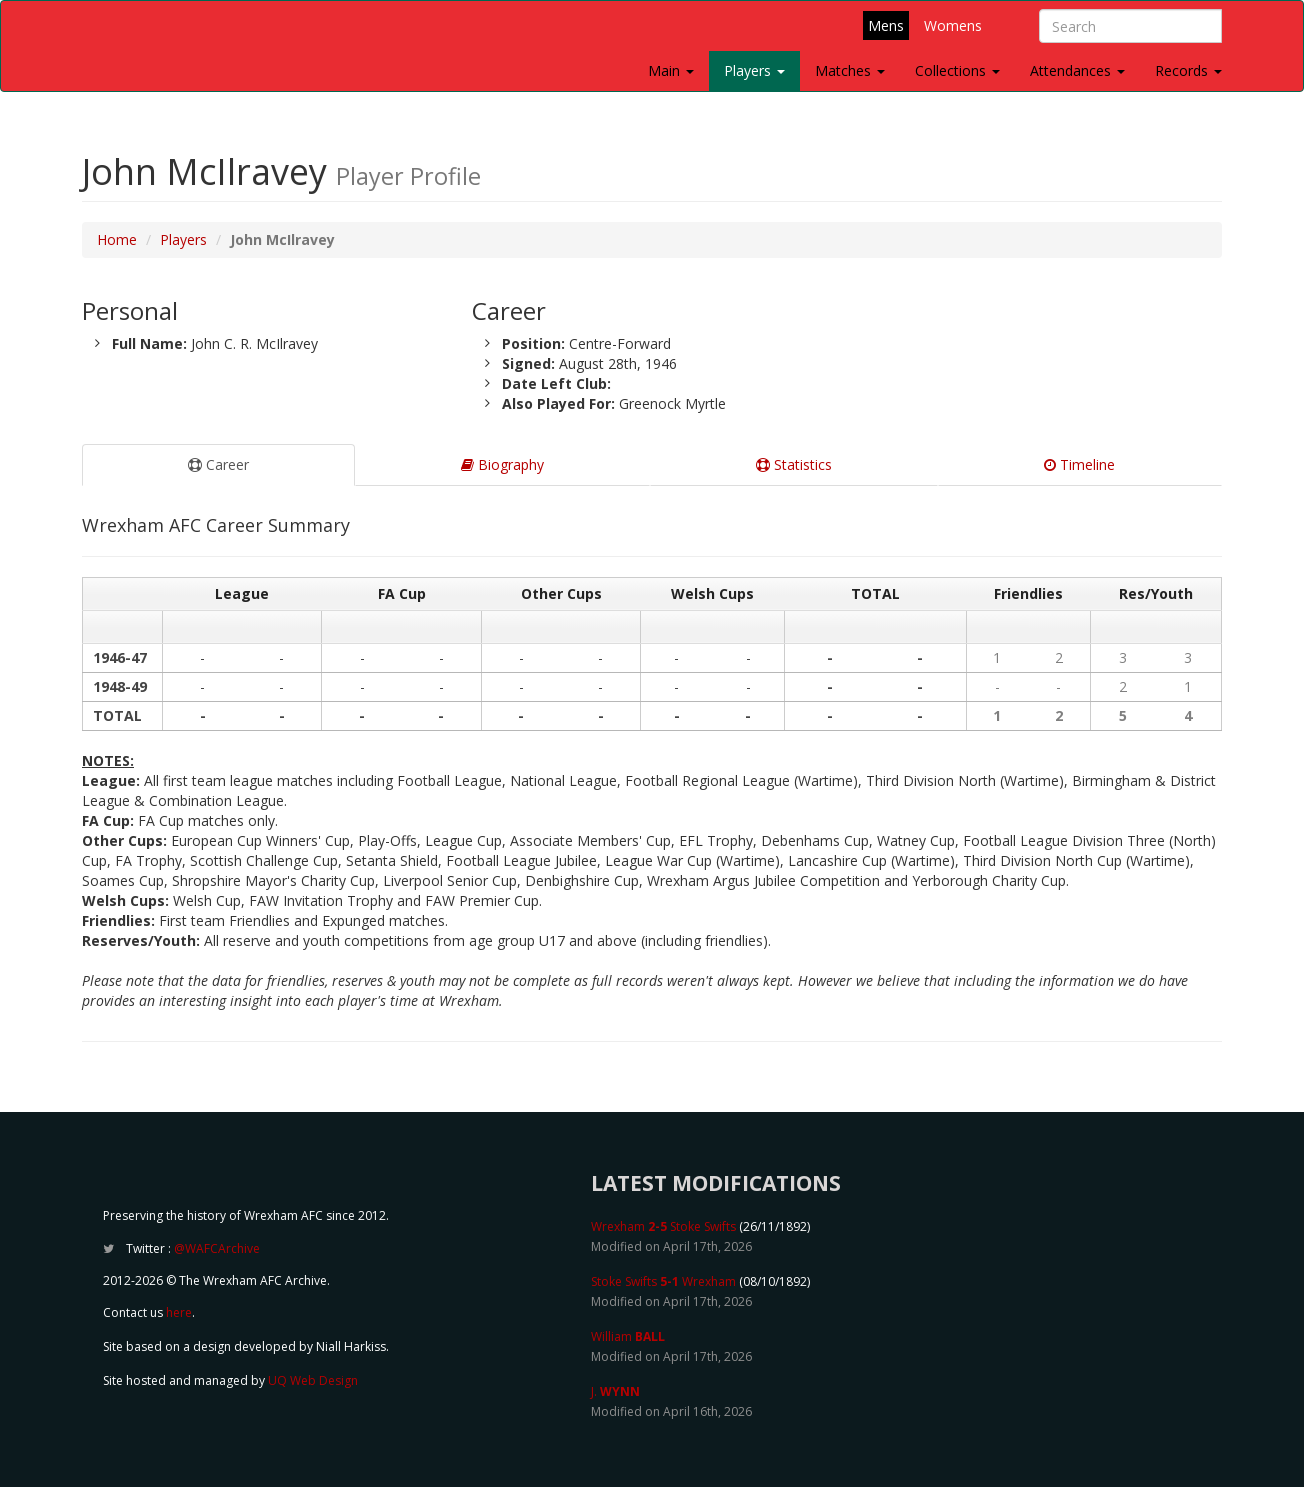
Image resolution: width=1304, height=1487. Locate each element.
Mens (886, 25)
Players (754, 70)
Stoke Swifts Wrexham (663, 1281)
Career (218, 464)
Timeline (1079, 464)
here (179, 1312)
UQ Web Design (313, 1380)
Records (1188, 70)
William (628, 1336)
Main (671, 70)
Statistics (794, 464)
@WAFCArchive (217, 1248)
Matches (850, 70)
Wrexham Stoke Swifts (663, 1226)
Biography (502, 464)
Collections (957, 70)
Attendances (1077, 70)
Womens (953, 25)
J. (615, 1391)
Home (117, 239)
